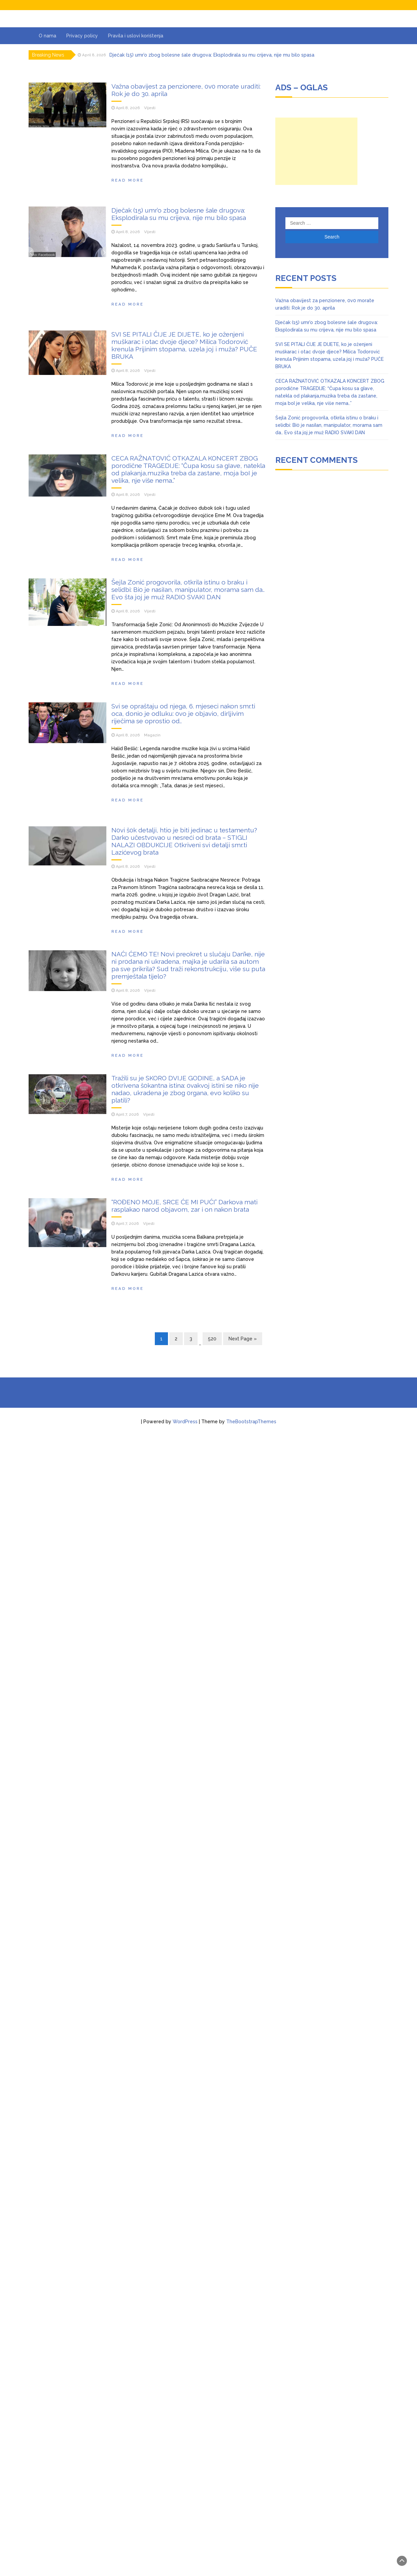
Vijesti (149, 107)
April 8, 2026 (128, 107)
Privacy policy (82, 35)
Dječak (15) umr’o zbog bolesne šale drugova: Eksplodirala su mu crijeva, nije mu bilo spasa (211, 55)
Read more (127, 180)
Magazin (152, 2212)
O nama (47, 35)
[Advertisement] (316, 151)
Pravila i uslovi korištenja (135, 35)
